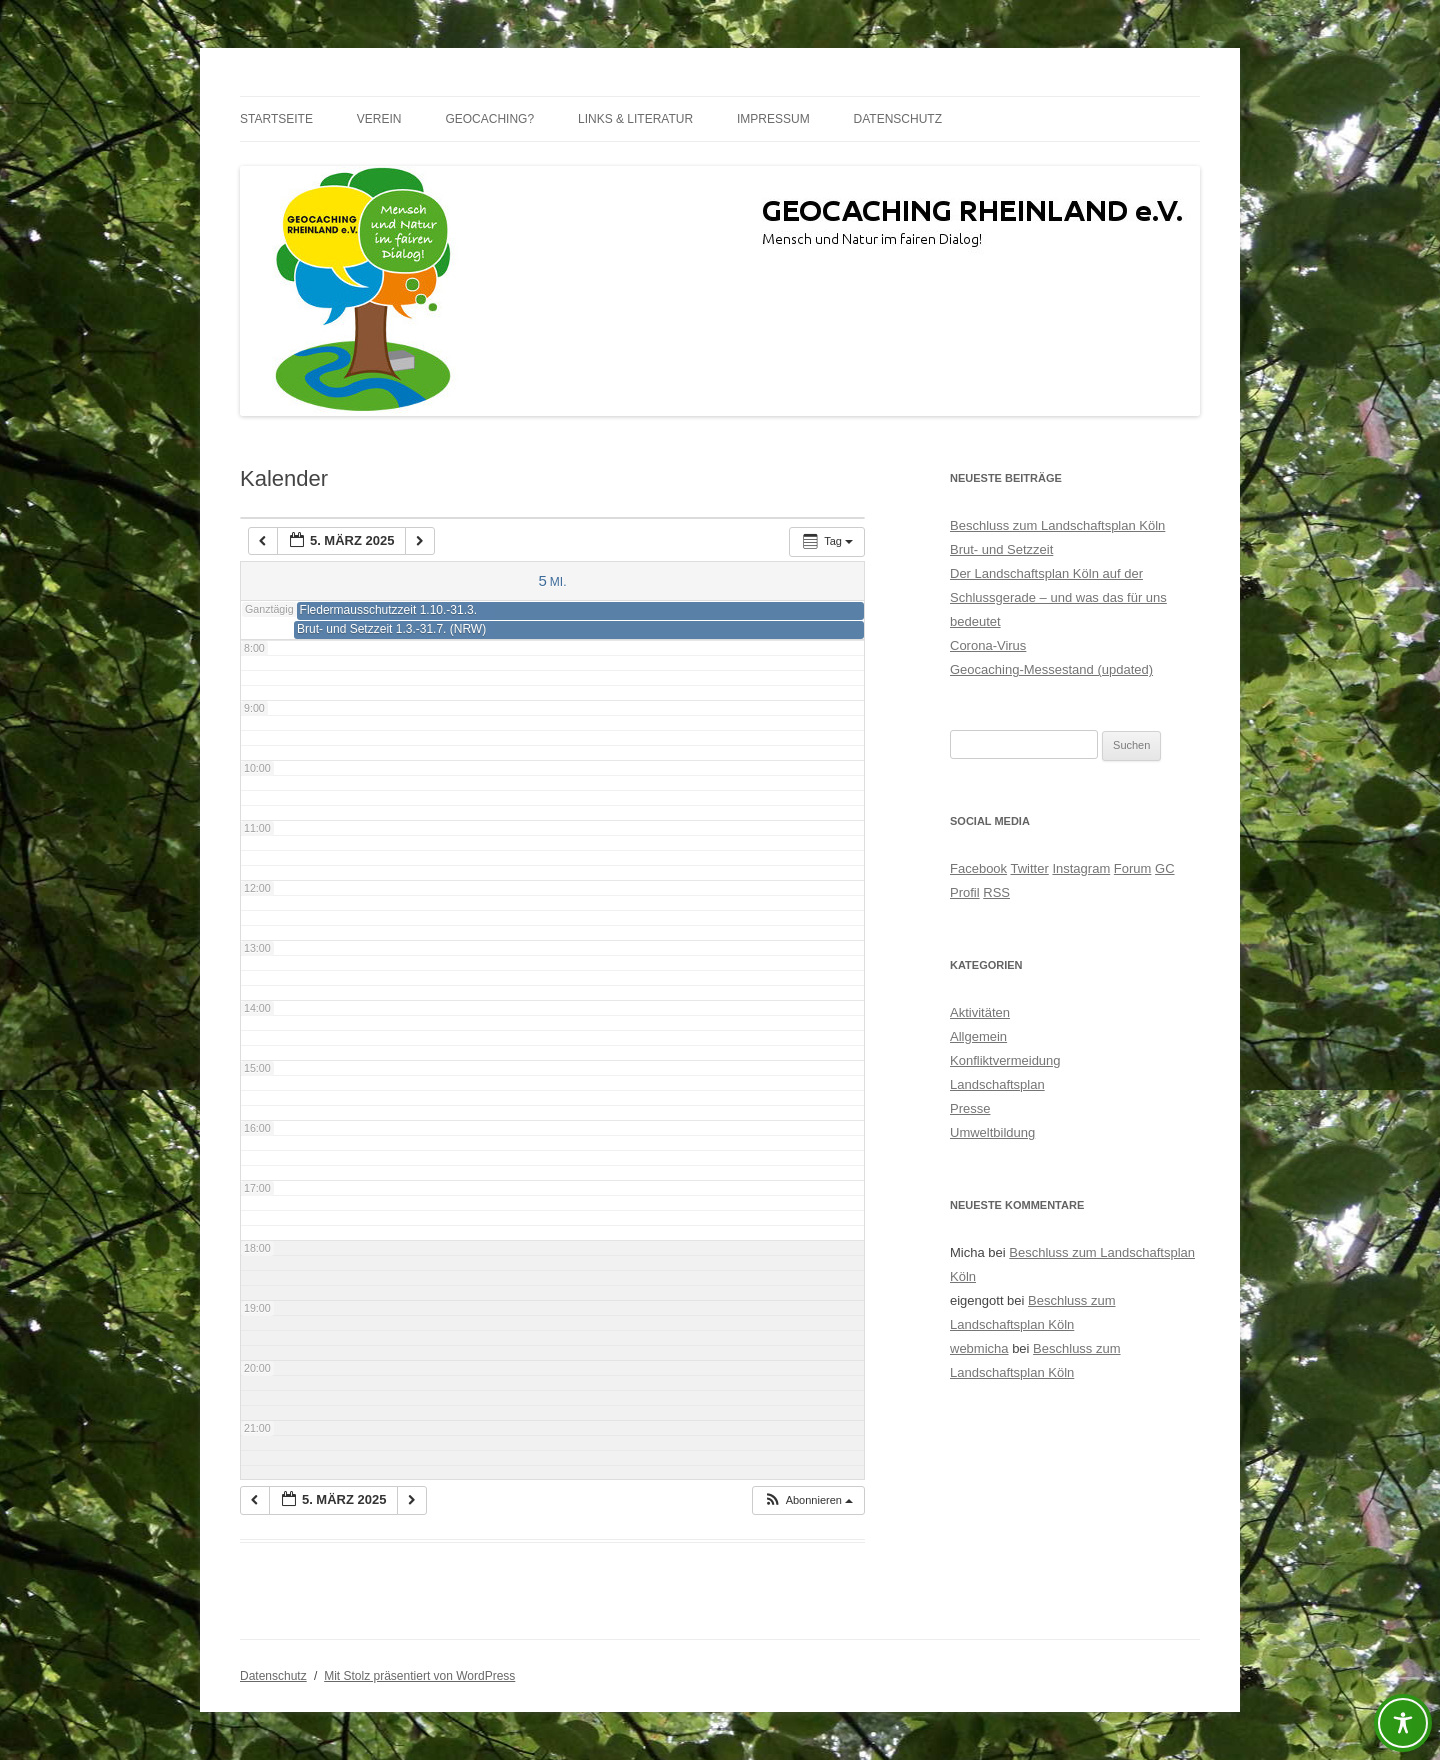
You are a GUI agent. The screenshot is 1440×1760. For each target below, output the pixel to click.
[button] (808, 1500)
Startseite (276, 119)
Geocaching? (489, 119)
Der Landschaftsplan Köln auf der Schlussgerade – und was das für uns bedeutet (1058, 597)
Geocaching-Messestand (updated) (1051, 669)
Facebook (978, 868)
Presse (970, 1108)
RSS (996, 892)
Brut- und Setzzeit (1001, 549)
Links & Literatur (635, 119)
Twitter (1029, 868)
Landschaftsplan (997, 1084)
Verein (379, 119)
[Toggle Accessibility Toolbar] (1403, 1723)
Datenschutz (898, 119)
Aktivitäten (980, 1012)
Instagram (1081, 868)
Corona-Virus (988, 645)
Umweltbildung (992, 1132)
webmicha (979, 1348)
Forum (1133, 868)
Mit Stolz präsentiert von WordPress (419, 1676)
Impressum (773, 119)
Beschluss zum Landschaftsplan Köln (1057, 525)
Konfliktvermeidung (1005, 1060)
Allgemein (978, 1036)
